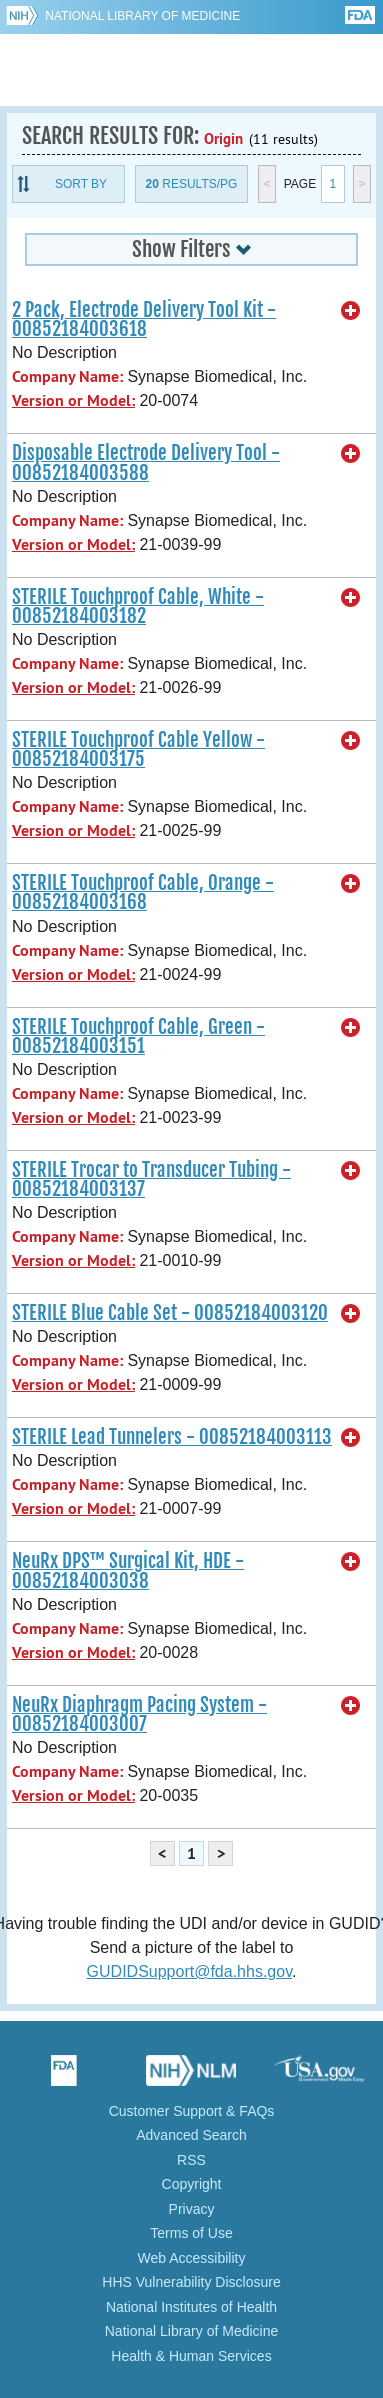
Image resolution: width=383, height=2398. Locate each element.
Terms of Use (191, 2233)
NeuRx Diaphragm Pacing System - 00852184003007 (139, 1714)
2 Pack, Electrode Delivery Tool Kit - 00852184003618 (144, 319)
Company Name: (67, 376)
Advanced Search (191, 2135)
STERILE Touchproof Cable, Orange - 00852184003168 (143, 892)
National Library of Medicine (142, 16)
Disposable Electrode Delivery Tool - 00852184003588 (146, 462)
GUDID (191, 70)
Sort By (81, 184)
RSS (191, 2160)
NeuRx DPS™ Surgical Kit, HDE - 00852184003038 (128, 1570)
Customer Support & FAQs (192, 2111)
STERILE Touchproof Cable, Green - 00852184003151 (138, 1036)
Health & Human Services (191, 2356)
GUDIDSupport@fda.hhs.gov (189, 1971)
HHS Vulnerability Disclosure (191, 2282)
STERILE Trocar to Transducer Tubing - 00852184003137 (151, 1179)
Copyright (192, 2184)
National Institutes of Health (191, 2307)
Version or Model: (73, 400)
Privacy (192, 2209)
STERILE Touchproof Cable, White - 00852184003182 (138, 606)
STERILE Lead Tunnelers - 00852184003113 (172, 1437)
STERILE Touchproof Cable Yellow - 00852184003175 (138, 749)
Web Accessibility (192, 2258)
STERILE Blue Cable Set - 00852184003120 (170, 1313)
